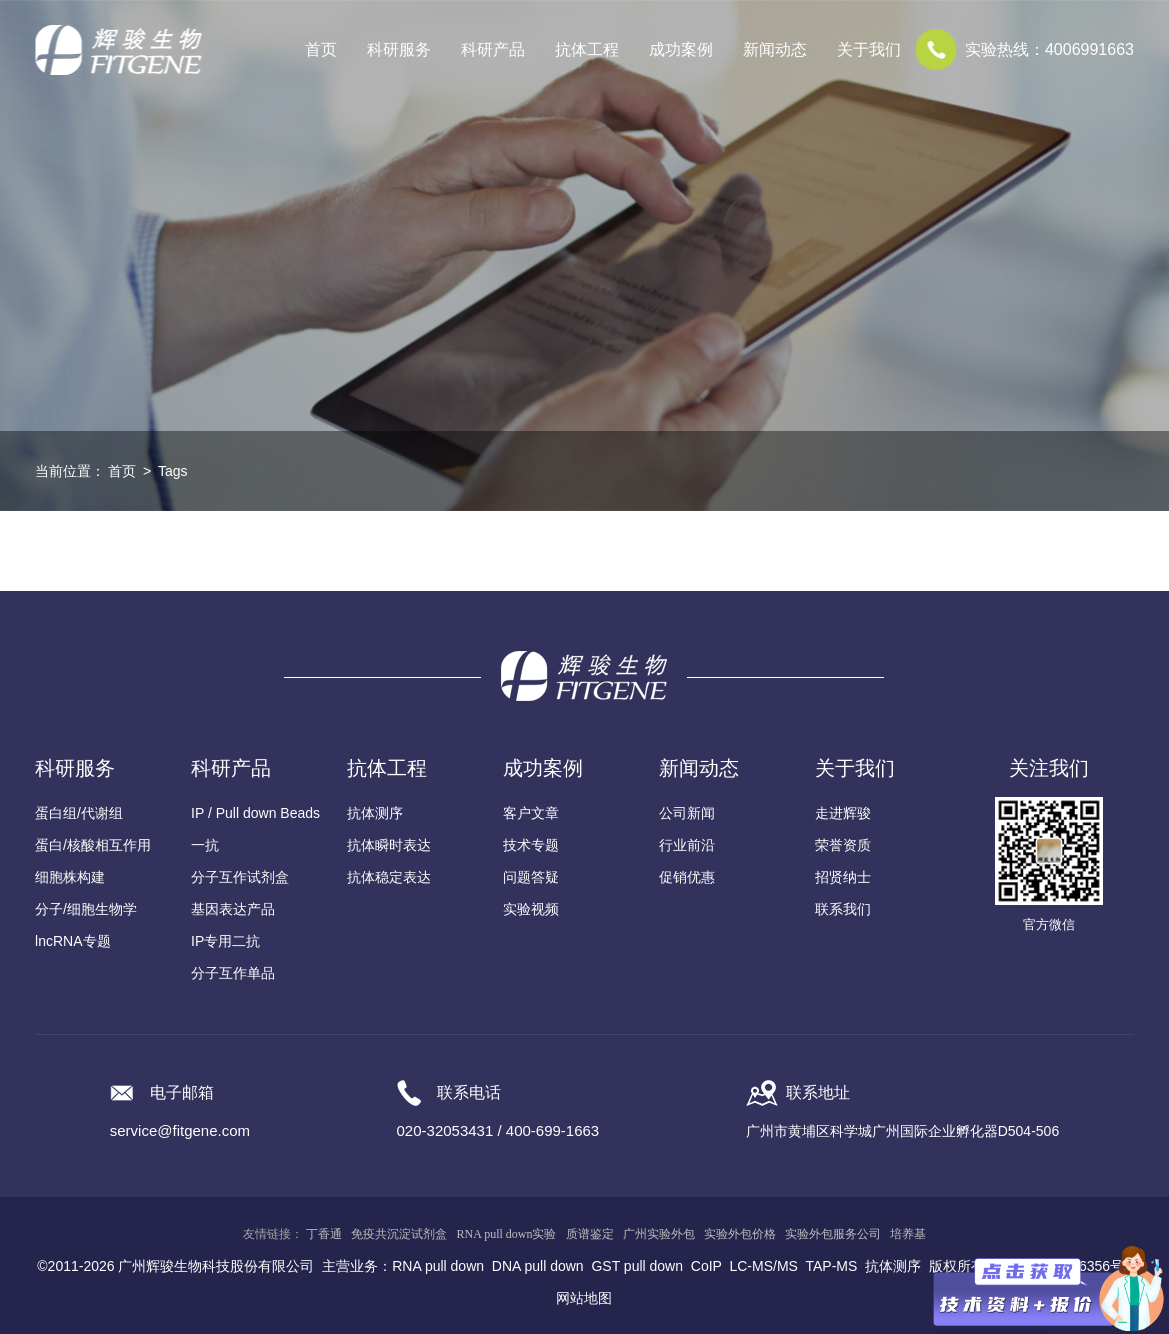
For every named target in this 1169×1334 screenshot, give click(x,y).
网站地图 (584, 1298)
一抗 (205, 845)
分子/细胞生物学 (86, 909)
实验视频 (531, 909)
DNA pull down (538, 1266)
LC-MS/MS (763, 1266)
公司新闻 (687, 813)
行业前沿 (687, 845)
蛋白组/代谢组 (79, 813)
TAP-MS (831, 1266)
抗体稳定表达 (389, 877)
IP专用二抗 (225, 941)
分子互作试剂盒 (240, 877)
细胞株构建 (70, 877)
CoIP (706, 1266)
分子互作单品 (233, 973)
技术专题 (531, 845)
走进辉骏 (843, 813)
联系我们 (843, 909)
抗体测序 (375, 813)
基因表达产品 (233, 909)
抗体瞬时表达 (389, 845)
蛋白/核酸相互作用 (93, 845)
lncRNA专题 (72, 941)
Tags (173, 471)
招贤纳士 (843, 877)
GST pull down (637, 1266)
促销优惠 (687, 877)
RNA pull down (438, 1266)
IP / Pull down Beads (255, 813)
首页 (321, 49)
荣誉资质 (843, 845)
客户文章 (531, 813)
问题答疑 (531, 877)
